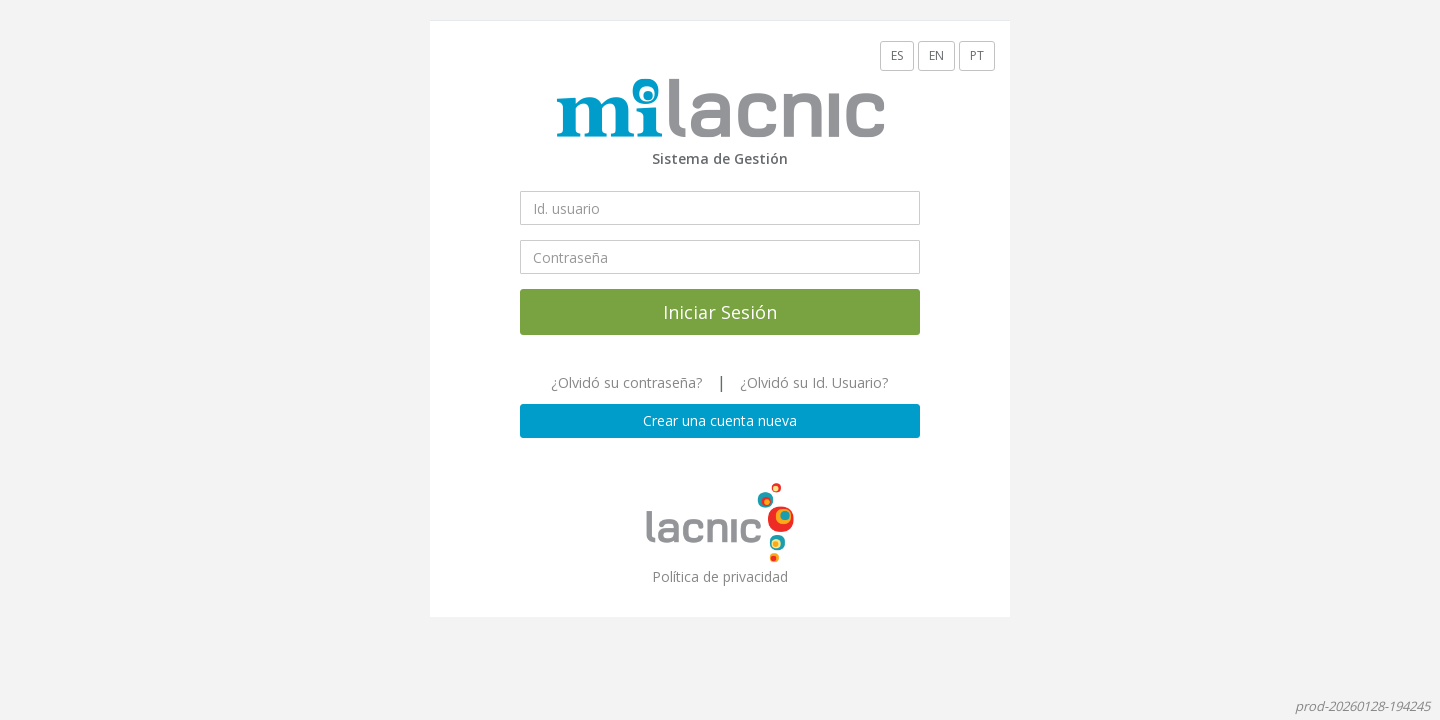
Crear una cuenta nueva (720, 420)
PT (977, 55)
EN (936, 55)
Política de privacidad (720, 576)
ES (897, 55)
